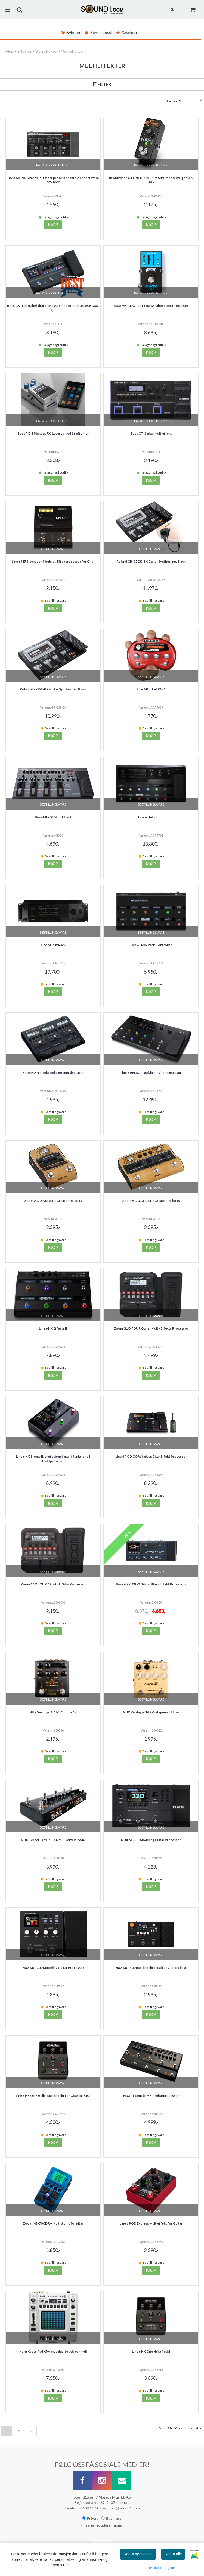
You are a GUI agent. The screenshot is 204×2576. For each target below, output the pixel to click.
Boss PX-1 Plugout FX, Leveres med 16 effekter (53, 433)
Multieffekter (72, 51)
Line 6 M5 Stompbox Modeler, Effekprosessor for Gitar (53, 561)
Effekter (24, 51)
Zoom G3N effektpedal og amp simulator (53, 1073)
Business (111, 2518)
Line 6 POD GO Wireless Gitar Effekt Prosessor (151, 1456)
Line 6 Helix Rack (53, 945)
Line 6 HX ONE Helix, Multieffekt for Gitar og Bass (53, 2096)
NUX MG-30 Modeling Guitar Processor (151, 1840)
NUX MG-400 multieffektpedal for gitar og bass (151, 1968)
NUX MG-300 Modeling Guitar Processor (53, 1968)
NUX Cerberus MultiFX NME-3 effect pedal (53, 1840)
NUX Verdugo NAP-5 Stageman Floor (151, 1712)
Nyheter (71, 32)
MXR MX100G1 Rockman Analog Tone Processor (151, 306)
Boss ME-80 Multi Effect (53, 817)
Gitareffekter (46, 51)
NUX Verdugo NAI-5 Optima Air (53, 1712)
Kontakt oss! (98, 32)
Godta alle (173, 2554)
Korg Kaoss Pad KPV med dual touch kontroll (53, 2351)
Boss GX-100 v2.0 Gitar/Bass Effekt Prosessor (151, 1584)
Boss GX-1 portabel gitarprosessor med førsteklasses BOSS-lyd (53, 308)
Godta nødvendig (138, 2554)
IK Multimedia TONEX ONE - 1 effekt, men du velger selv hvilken (151, 180)
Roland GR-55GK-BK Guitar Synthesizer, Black (151, 561)
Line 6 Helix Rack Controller (151, 945)
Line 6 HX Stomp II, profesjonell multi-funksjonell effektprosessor (53, 1458)
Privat (90, 2518)
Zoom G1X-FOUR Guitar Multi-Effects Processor (151, 1328)
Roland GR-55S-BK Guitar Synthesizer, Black (53, 689)
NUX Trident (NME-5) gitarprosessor (151, 2096)
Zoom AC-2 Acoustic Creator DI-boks (53, 1201)
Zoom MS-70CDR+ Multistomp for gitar (53, 2223)
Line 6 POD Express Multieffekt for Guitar (151, 2223)
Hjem (9, 51)
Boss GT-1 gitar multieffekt (151, 433)
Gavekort (126, 32)
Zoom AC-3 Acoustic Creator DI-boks (151, 1201)
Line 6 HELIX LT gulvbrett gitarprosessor (150, 1073)
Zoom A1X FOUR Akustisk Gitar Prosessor (53, 1584)
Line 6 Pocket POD (151, 689)
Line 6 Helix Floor (151, 817)
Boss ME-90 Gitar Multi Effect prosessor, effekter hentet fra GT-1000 (53, 180)
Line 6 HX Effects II (53, 1328)
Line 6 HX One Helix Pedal (151, 2351)
